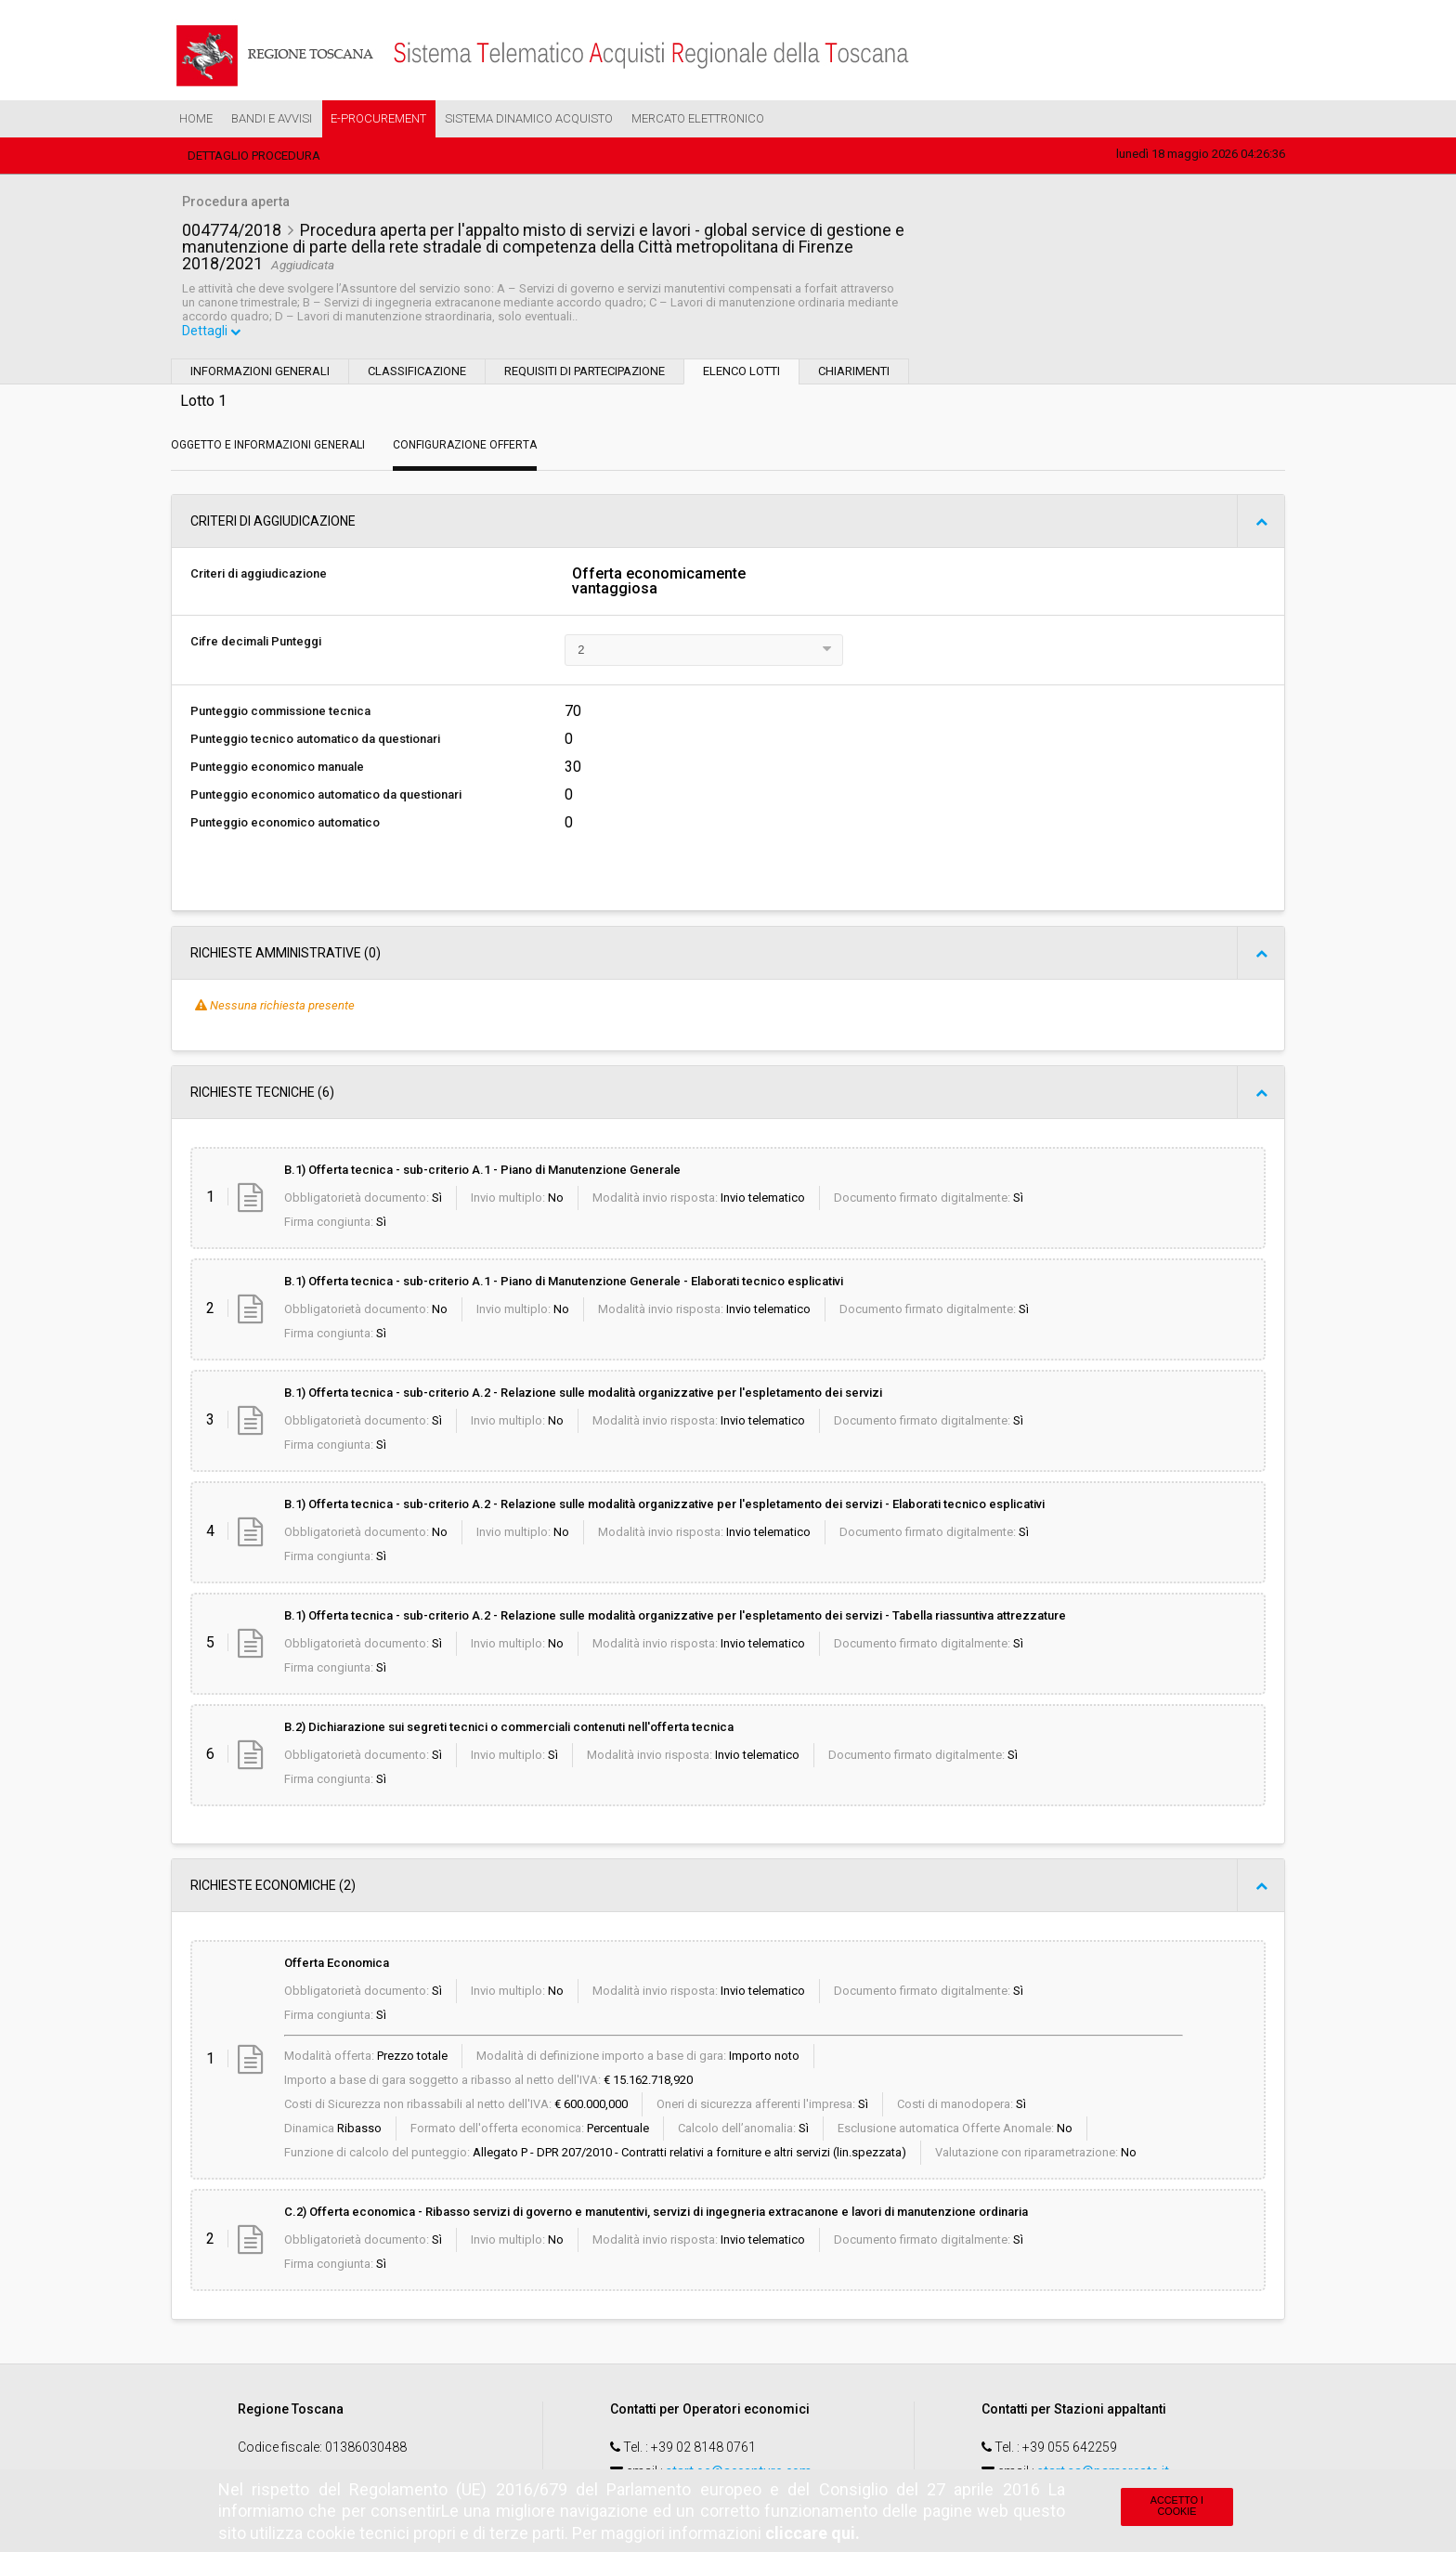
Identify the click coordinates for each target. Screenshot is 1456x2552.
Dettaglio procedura (254, 156)
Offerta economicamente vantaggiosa (659, 583)
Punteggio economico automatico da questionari (326, 796)
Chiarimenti (854, 373)
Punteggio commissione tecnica (280, 713)
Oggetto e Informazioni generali (268, 446)
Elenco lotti (741, 373)
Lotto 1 (203, 402)
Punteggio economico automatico (285, 824)
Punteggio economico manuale (277, 768)
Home (196, 118)
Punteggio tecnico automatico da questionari (315, 741)
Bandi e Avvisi (271, 118)
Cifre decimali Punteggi (255, 643)
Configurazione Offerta (465, 446)
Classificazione (417, 373)
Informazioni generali (260, 373)
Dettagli (212, 333)
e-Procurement (378, 118)
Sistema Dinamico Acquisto (529, 118)
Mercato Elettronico (697, 118)
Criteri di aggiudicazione (258, 575)
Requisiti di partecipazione (584, 373)
